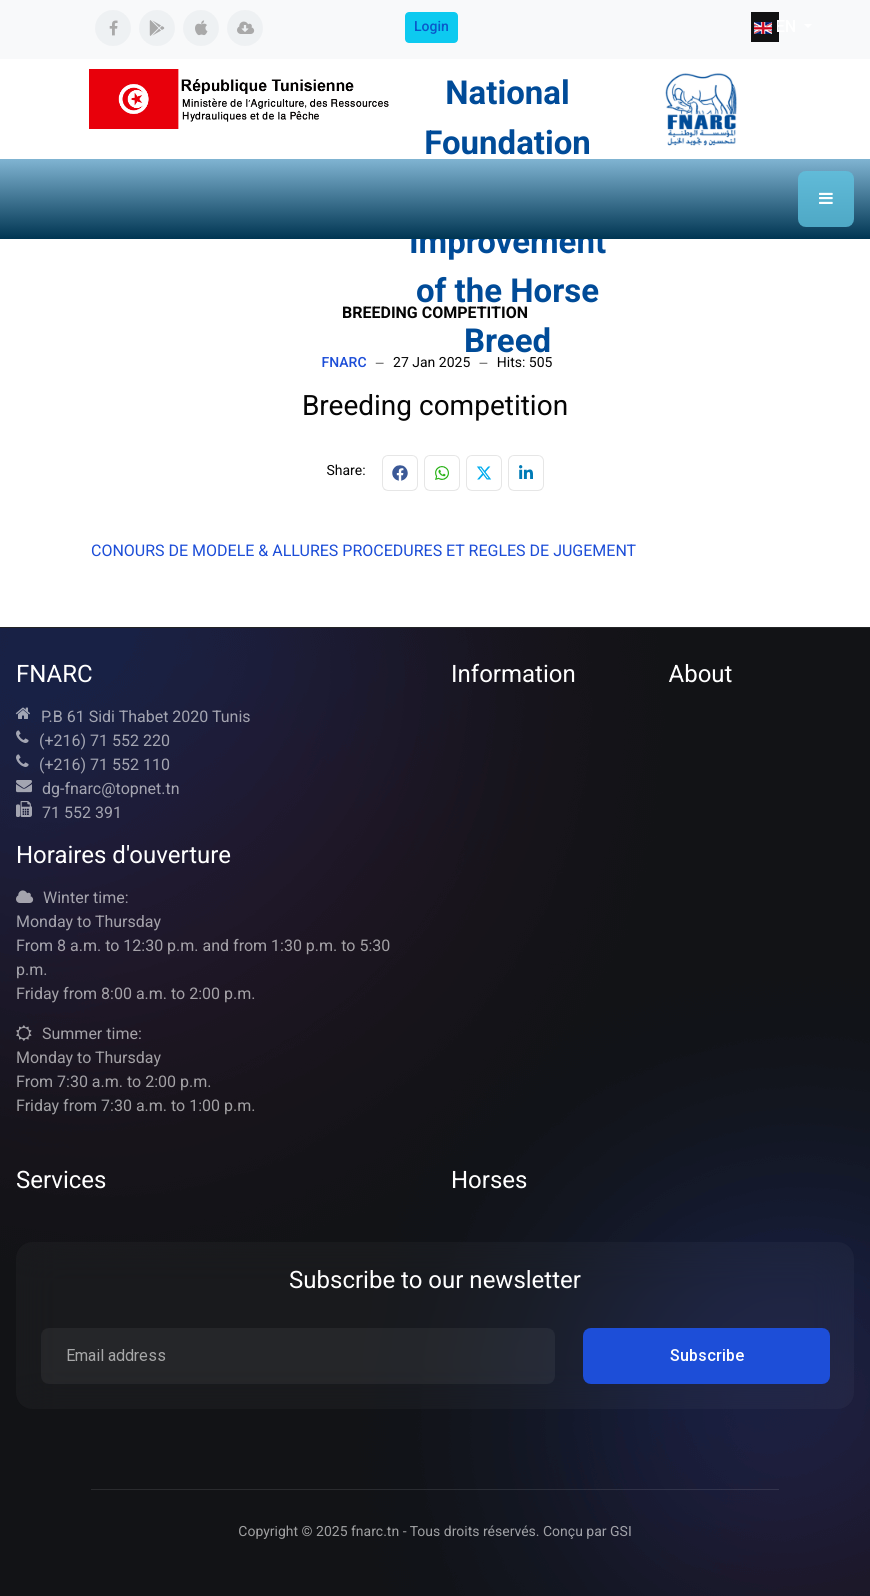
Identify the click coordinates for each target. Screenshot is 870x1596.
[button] (826, 199)
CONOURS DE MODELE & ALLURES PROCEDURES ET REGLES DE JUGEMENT (363, 550)
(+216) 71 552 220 (104, 740)
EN (766, 26)
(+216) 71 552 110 (104, 764)
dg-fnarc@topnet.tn (111, 788)
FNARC (344, 363)
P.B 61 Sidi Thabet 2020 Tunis (146, 716)
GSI (621, 1532)
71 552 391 (82, 812)
